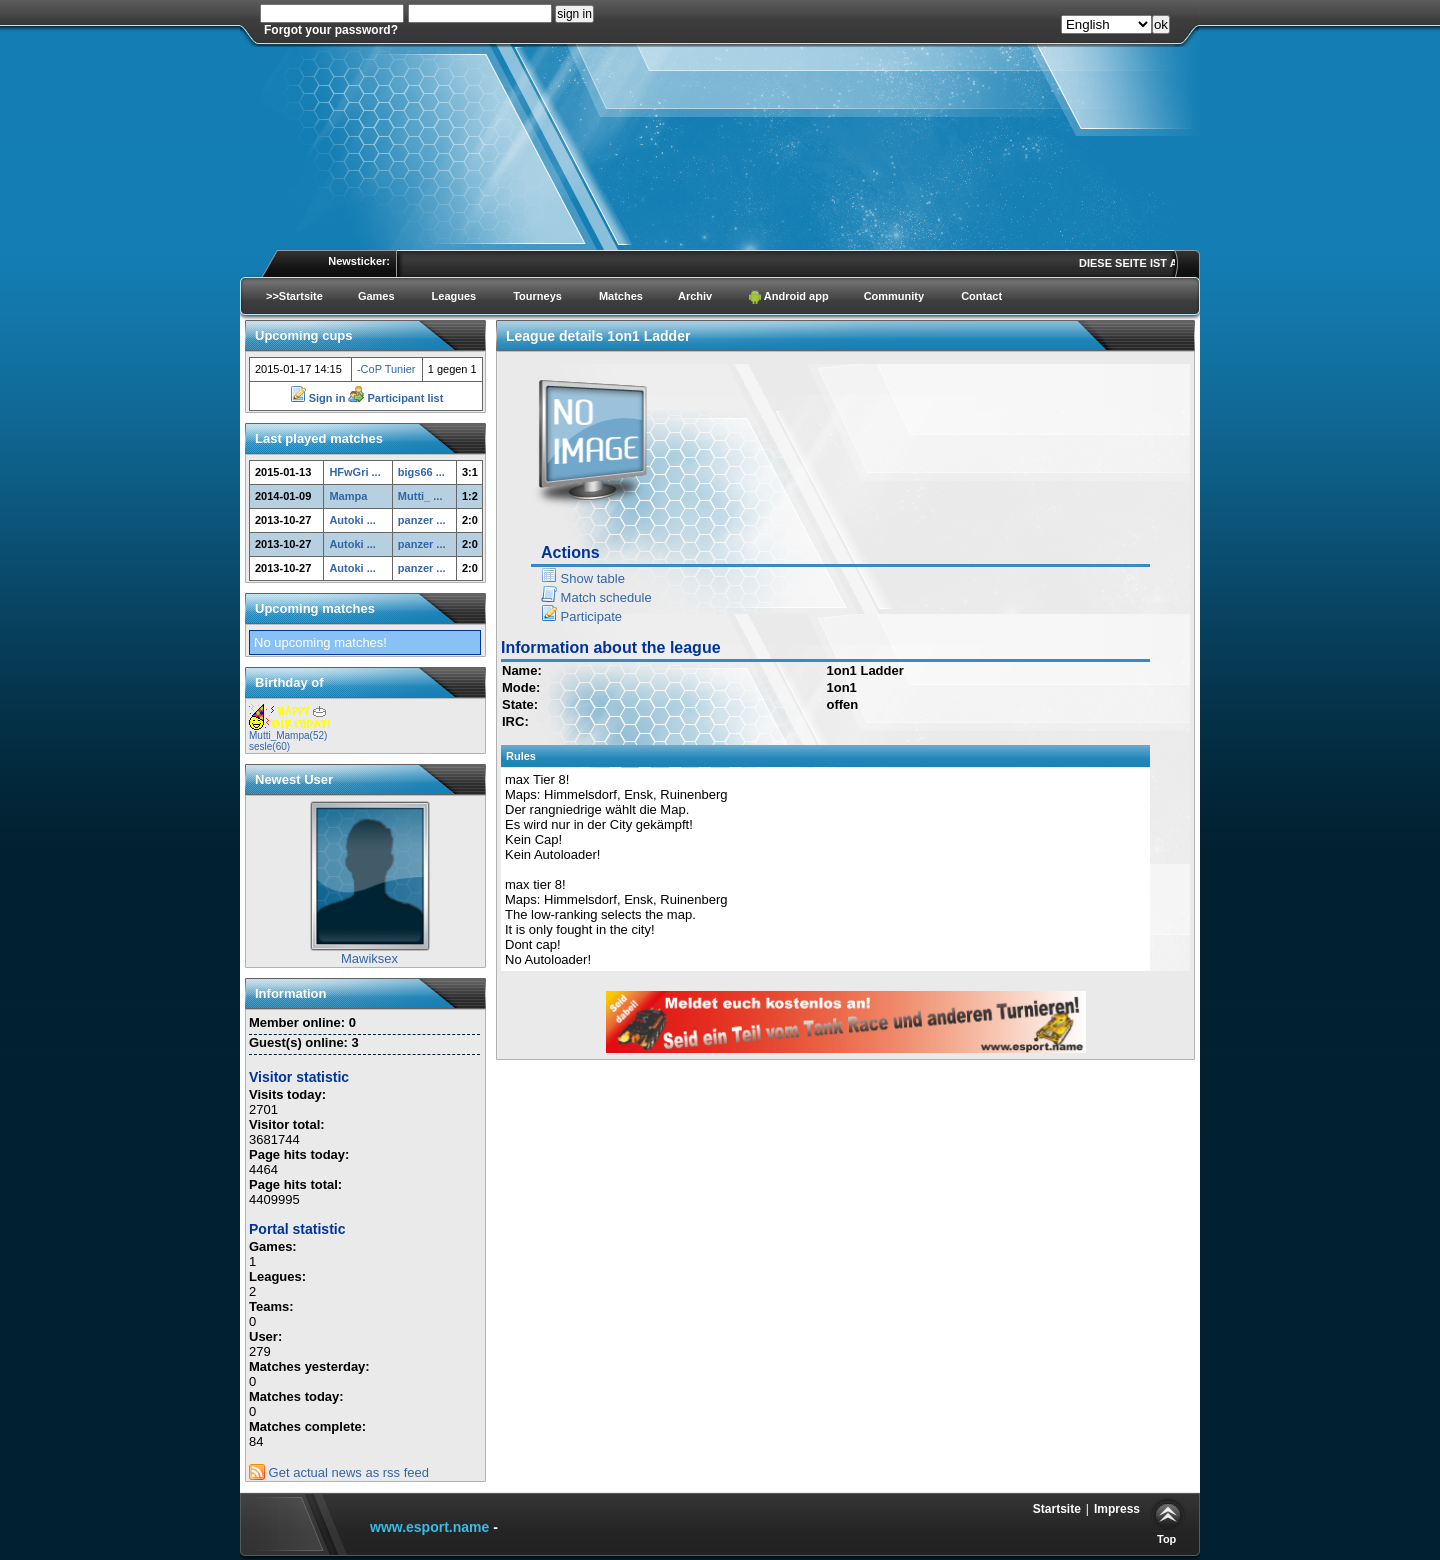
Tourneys (537, 296)
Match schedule (596, 597)
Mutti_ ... (420, 496)
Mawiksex (369, 958)
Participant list (395, 398)
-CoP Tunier (386, 369)
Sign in (319, 398)
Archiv (695, 296)
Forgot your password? (331, 30)
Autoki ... (352, 520)
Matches (621, 296)
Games (376, 296)
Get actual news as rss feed (339, 1472)
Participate (581, 616)
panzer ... (422, 520)
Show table (583, 578)
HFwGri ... (354, 472)
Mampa (348, 496)
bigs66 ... (421, 472)
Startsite (1057, 1509)
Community (894, 296)
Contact (981, 296)
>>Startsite (294, 296)
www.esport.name (429, 1527)
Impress (1117, 1509)
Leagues (454, 296)
